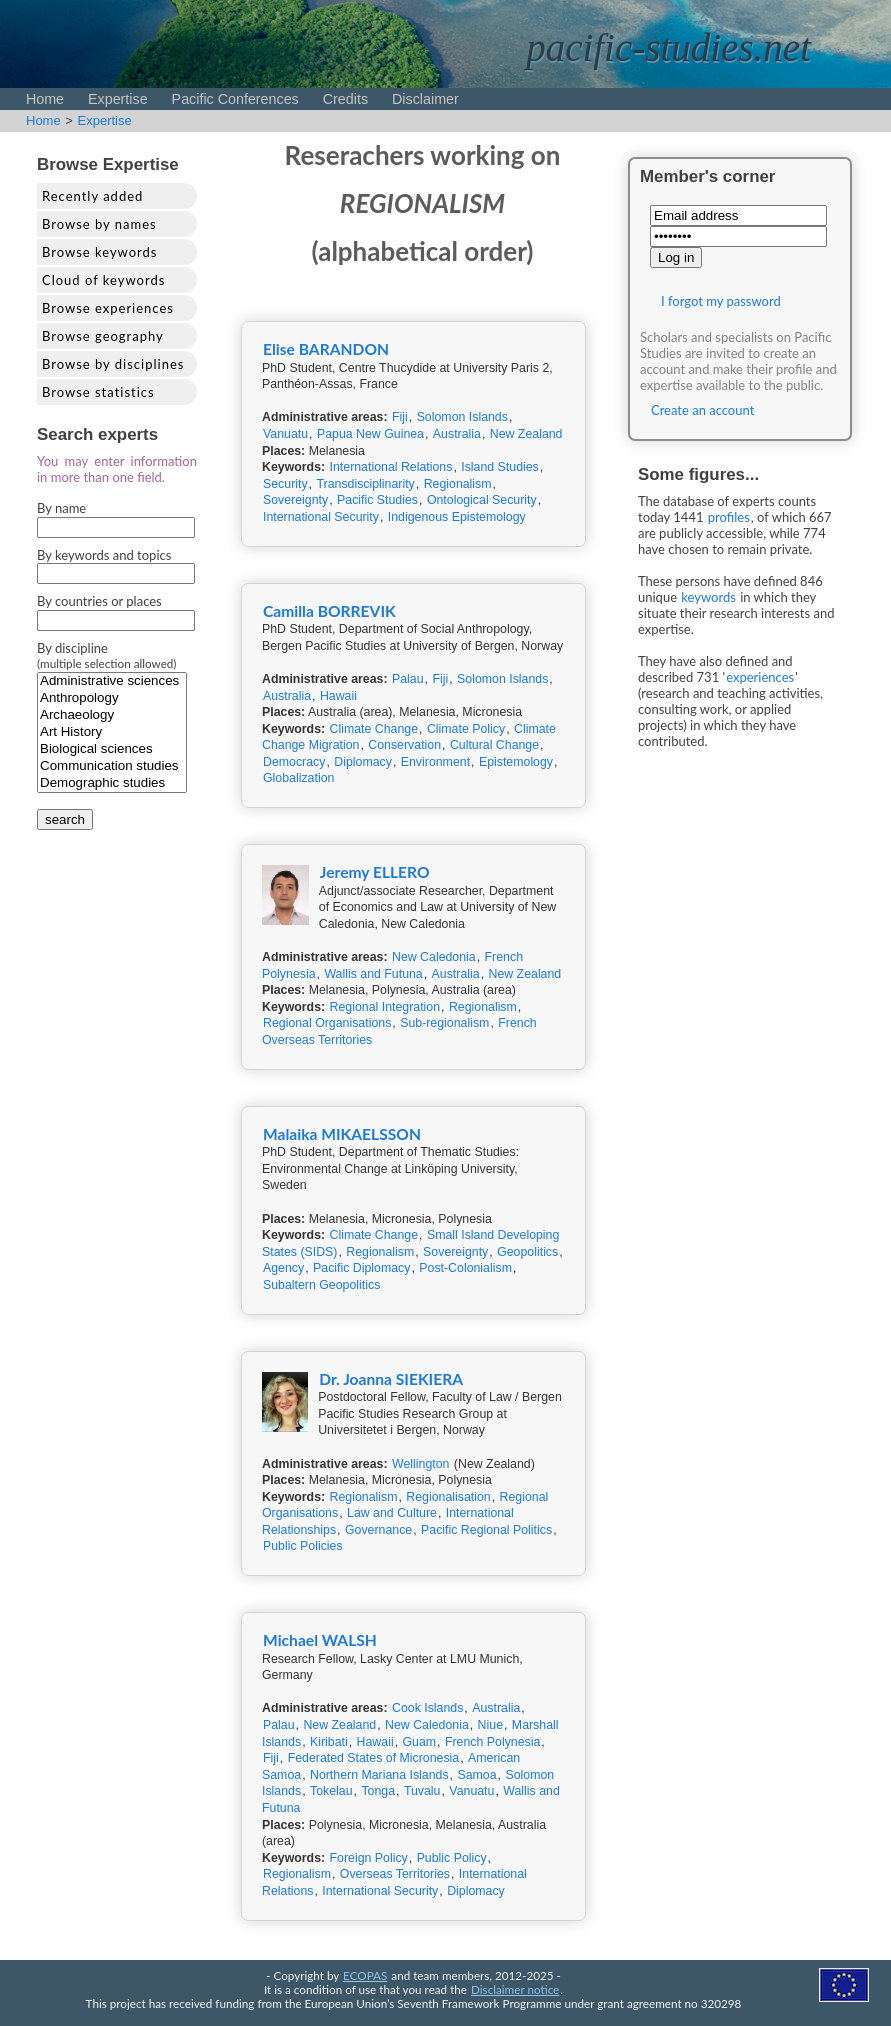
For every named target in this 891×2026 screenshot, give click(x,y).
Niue (490, 1725)
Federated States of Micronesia (374, 1758)
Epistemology (516, 762)
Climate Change (374, 729)
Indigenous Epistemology (457, 517)
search (65, 819)
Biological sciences (112, 749)
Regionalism (458, 484)
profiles (729, 517)
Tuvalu (422, 1791)
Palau (408, 679)
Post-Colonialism (465, 1268)
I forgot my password (721, 301)
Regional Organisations (327, 1023)
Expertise (118, 99)
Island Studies (500, 467)
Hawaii (338, 696)
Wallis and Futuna (373, 974)
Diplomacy (363, 762)
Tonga (378, 1791)
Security (285, 484)
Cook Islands (427, 1708)
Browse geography (103, 336)
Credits (345, 99)
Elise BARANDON (326, 349)
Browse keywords (100, 252)
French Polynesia (492, 1742)
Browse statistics (98, 392)
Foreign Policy (369, 1858)
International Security (321, 517)
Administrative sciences (112, 681)
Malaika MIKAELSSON (342, 1134)
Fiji (400, 417)
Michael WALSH (320, 1640)
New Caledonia (434, 957)
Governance (378, 1530)
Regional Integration (385, 1007)
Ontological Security (482, 500)
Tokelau (331, 1791)
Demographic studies (112, 783)
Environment (435, 762)
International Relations (391, 467)
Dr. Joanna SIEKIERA (391, 1379)
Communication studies (112, 766)
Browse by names (99, 224)
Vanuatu (285, 434)
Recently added (92, 196)
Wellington (420, 1464)
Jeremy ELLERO (375, 872)
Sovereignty (295, 500)
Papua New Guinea (370, 434)
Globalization (298, 778)
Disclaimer (425, 99)
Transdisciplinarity (365, 484)
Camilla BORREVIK (329, 611)
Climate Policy (466, 729)
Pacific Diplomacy (361, 1268)
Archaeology (112, 715)
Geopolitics (527, 1252)
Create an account (702, 410)
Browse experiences (108, 308)
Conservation (404, 745)
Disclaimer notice (515, 1989)
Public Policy (452, 1858)
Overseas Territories (395, 1874)
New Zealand (526, 434)
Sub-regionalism (444, 1023)
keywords (708, 597)
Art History (112, 732)
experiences (760, 677)
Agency (283, 1268)
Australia (457, 434)
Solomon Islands (462, 417)
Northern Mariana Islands (379, 1775)
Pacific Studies (377, 500)
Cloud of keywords (103, 280)
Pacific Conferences (235, 99)
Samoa (476, 1775)
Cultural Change (494, 745)
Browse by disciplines (113, 364)
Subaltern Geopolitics (321, 1285)
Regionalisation (448, 1497)
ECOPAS (365, 1975)
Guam (419, 1742)
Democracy (294, 762)
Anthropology (112, 698)
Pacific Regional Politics (486, 1530)
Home (45, 99)
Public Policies (303, 1546)
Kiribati (329, 1742)
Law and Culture (392, 1513)
